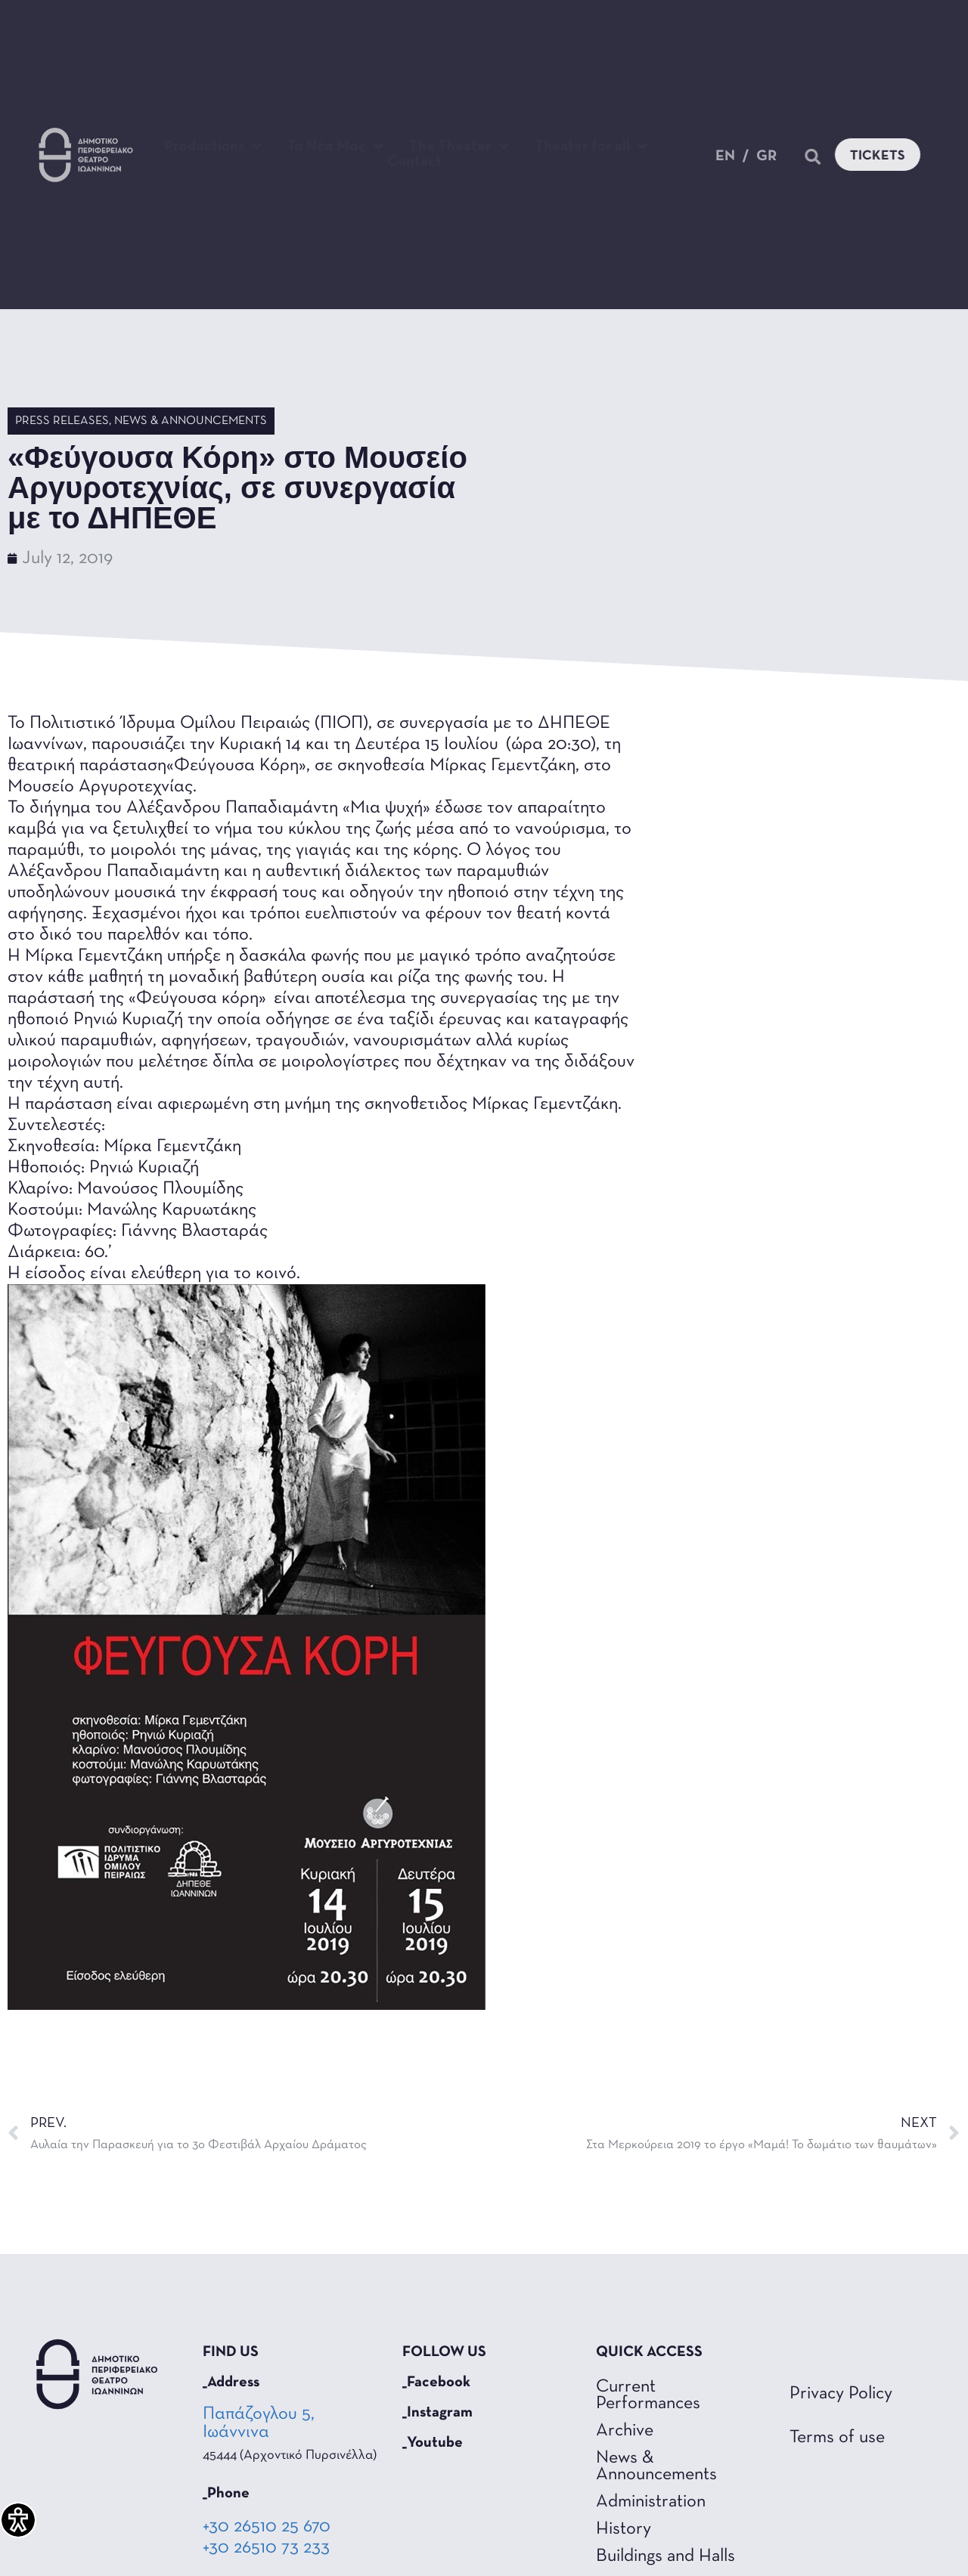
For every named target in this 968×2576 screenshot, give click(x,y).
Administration (651, 2502)
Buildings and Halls (665, 2556)
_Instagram (437, 2412)
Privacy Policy (841, 2394)
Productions (213, 146)
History (623, 2529)
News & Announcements (190, 421)
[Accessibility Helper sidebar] (18, 2520)
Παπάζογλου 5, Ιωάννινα (259, 2423)
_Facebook (436, 2382)
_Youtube (432, 2443)
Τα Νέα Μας (335, 146)
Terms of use (837, 2438)
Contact (414, 161)
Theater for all (591, 146)
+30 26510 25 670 (266, 2527)
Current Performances (648, 2395)
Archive (624, 2431)
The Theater (459, 146)
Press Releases (62, 421)
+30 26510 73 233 (266, 2548)
